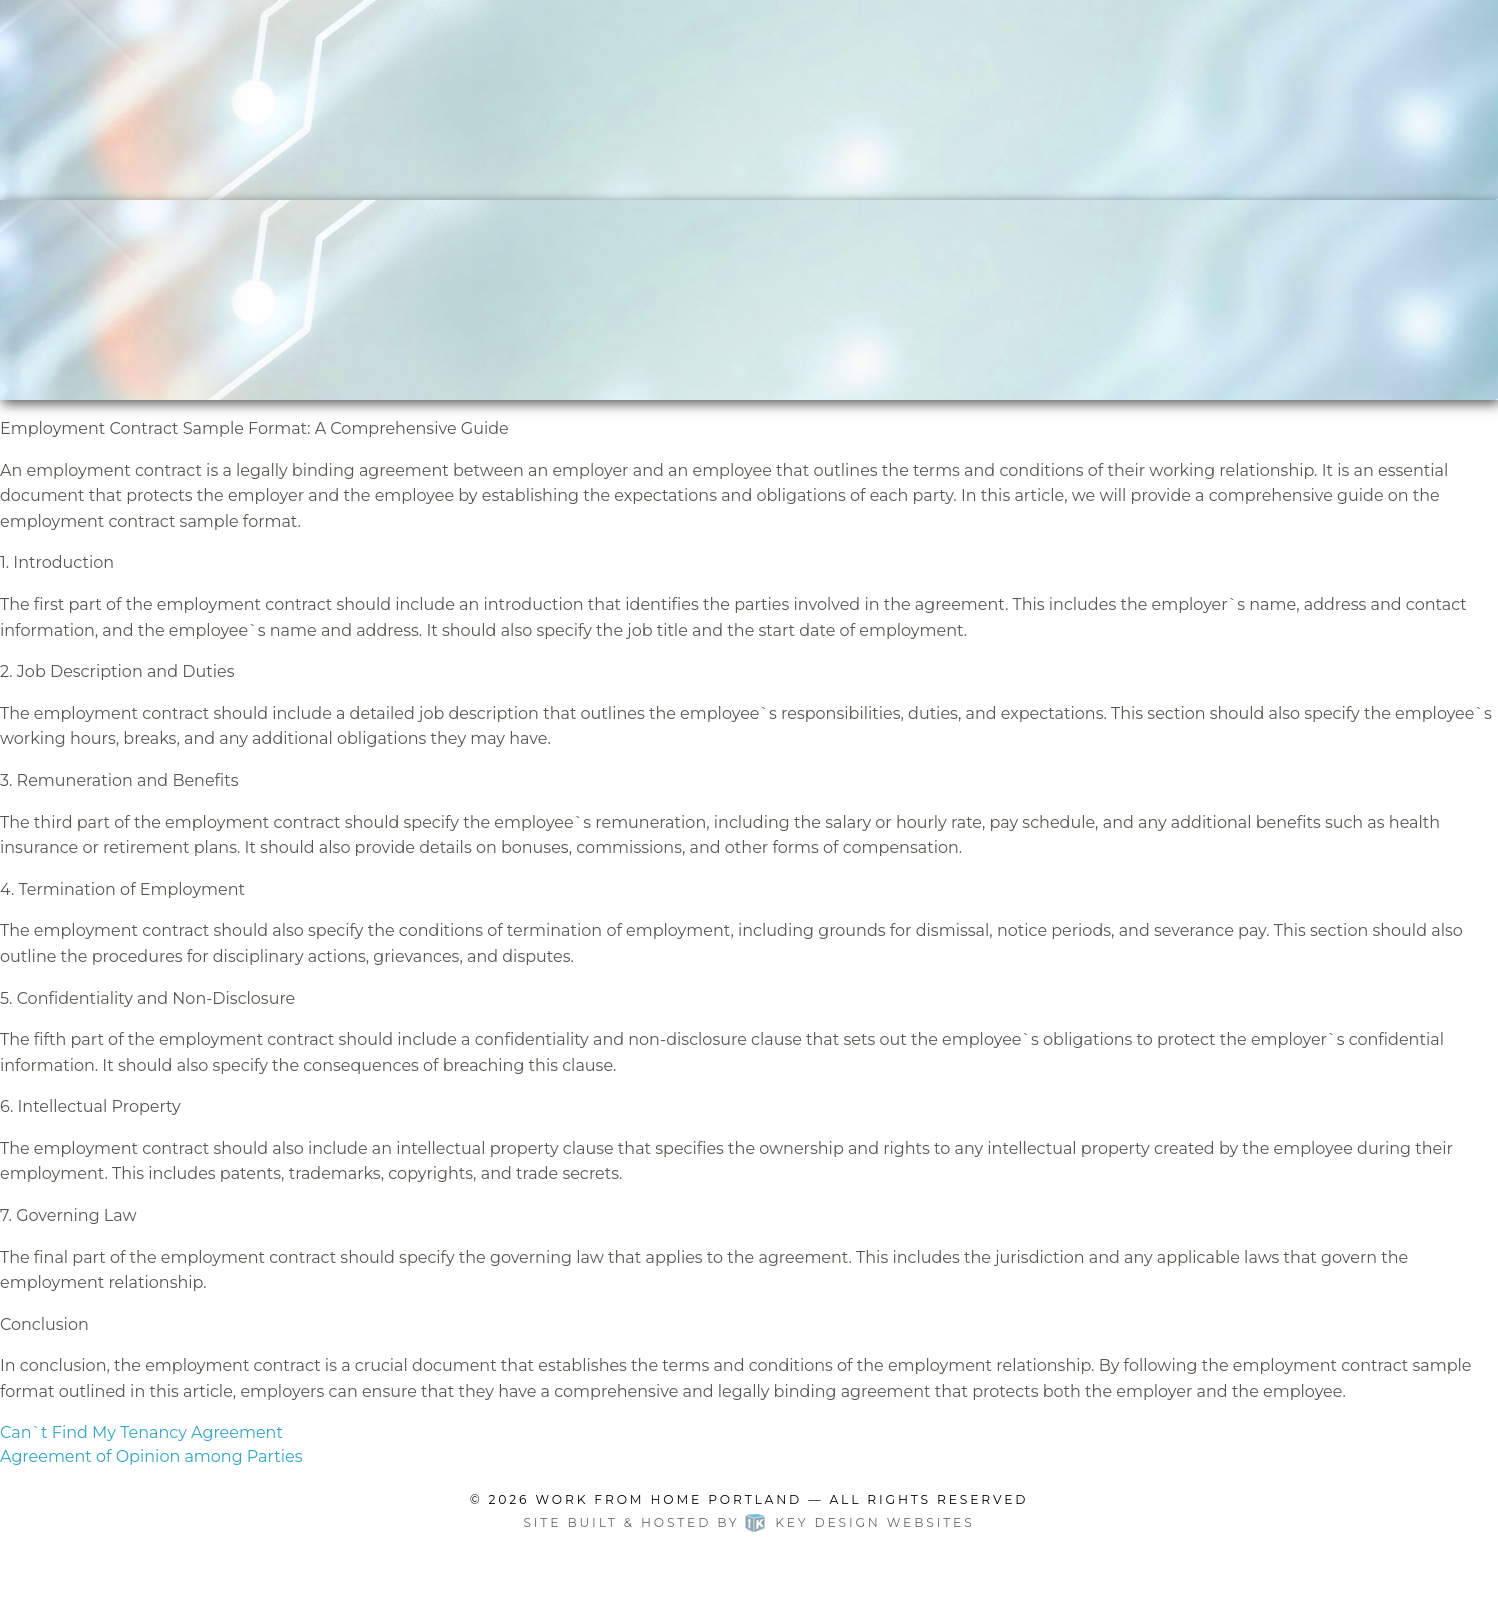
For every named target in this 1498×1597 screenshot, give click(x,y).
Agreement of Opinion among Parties (151, 1456)
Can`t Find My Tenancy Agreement (141, 1432)
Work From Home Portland (669, 1499)
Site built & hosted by (748, 1522)
